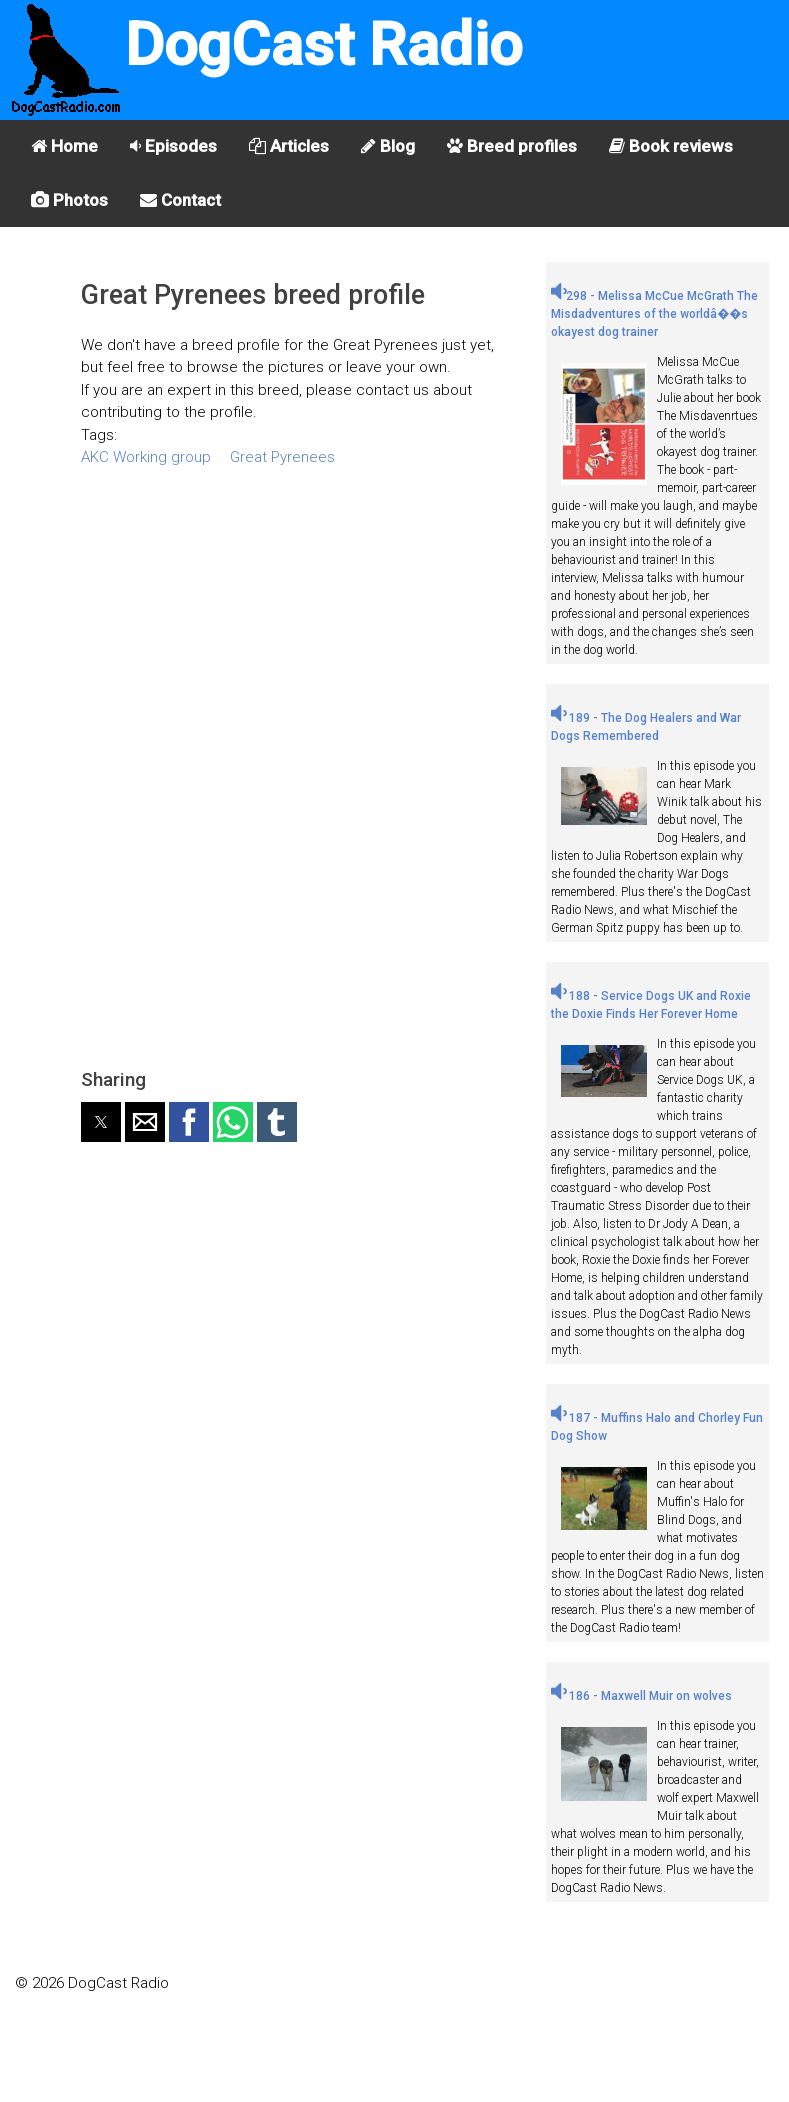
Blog (388, 146)
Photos (69, 200)
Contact (180, 200)
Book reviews (671, 146)
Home (64, 146)
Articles (289, 146)
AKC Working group (146, 457)
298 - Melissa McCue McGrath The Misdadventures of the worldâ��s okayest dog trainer (654, 314)
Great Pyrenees (282, 457)
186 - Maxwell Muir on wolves (641, 1696)
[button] (101, 1122)
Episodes (173, 146)
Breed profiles (512, 146)
